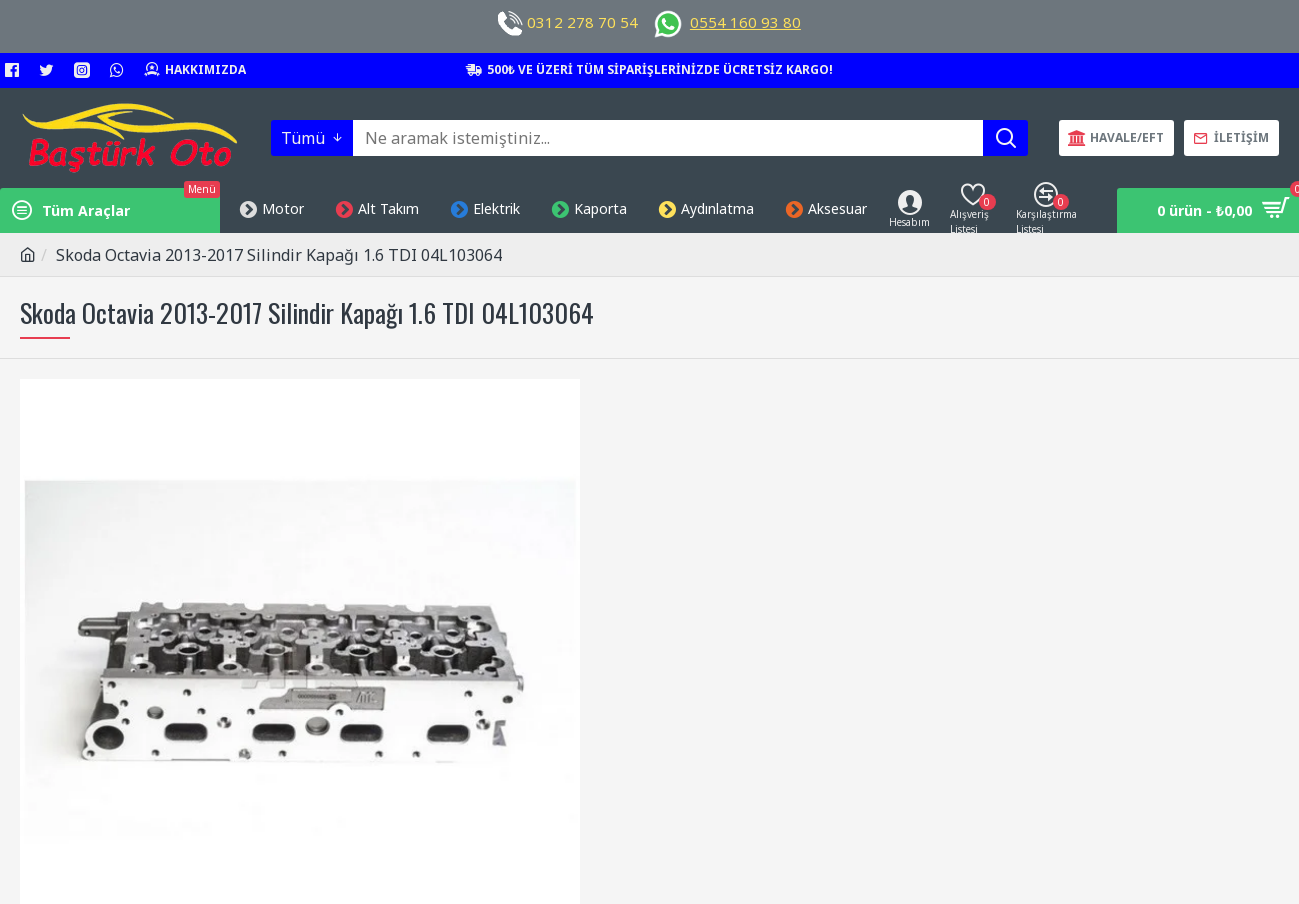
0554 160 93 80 (745, 22)
